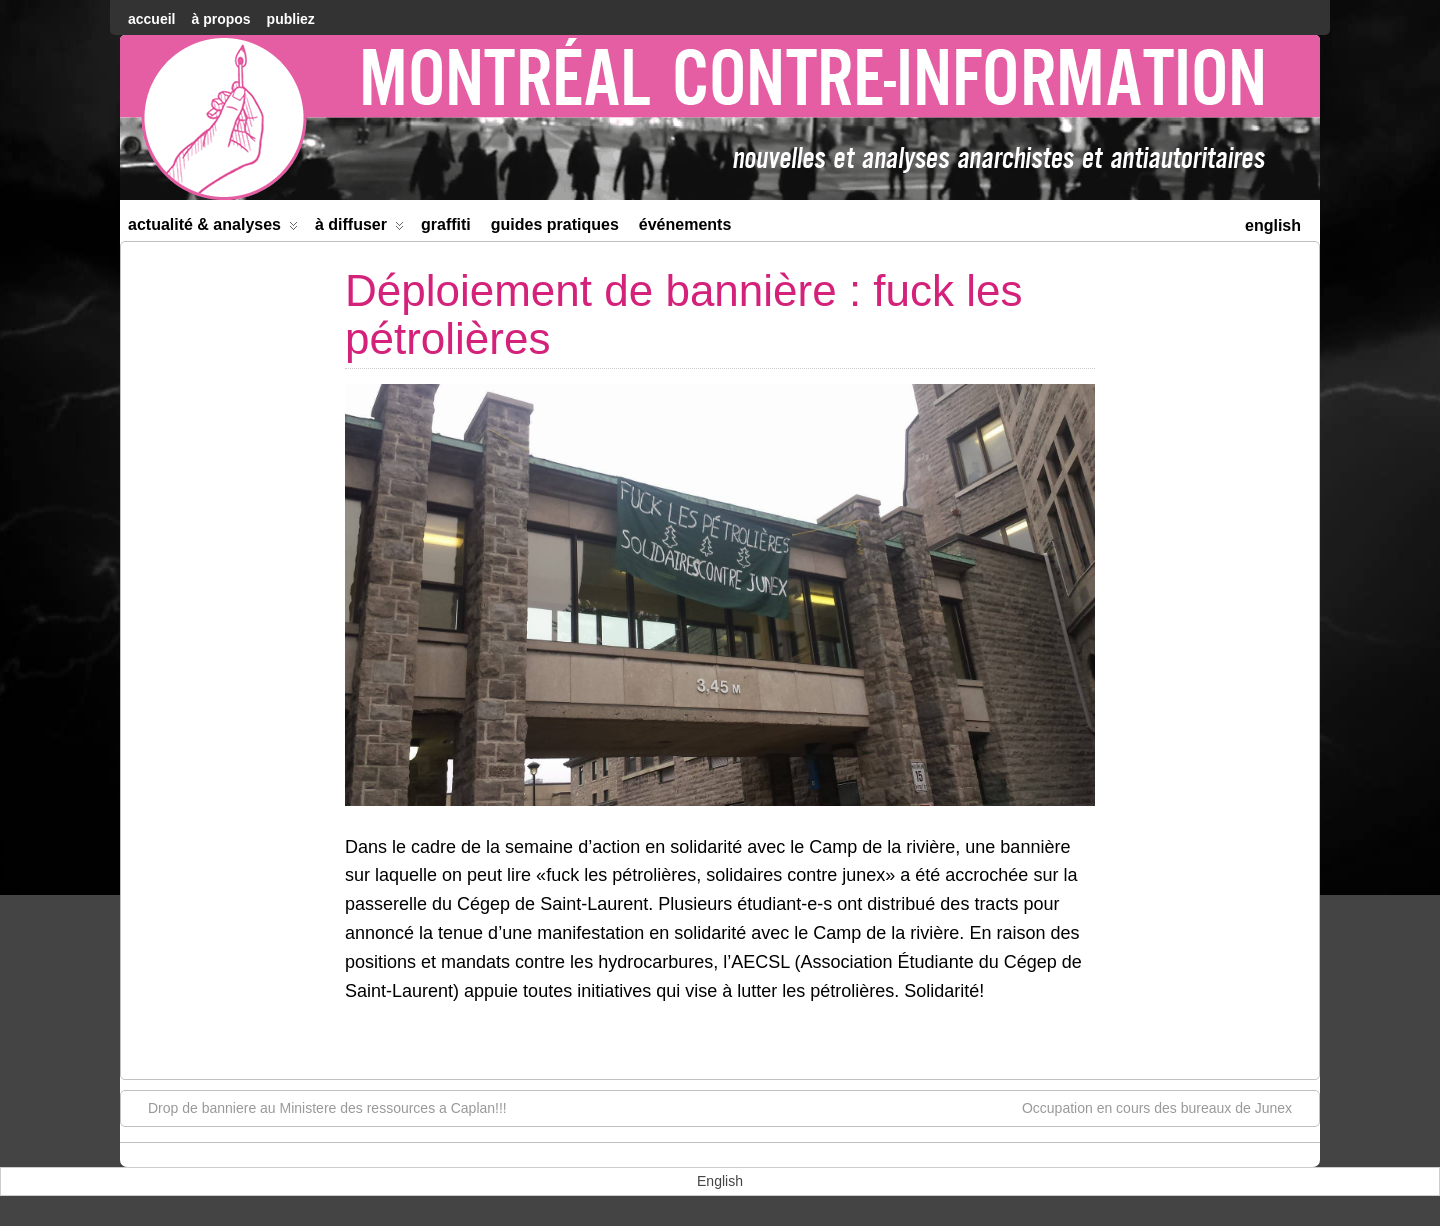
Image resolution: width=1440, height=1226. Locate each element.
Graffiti (446, 224)
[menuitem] (1273, 223)
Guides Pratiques (555, 224)
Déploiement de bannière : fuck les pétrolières (684, 314)
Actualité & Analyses (213, 228)
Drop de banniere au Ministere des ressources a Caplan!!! (317, 1107)
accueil (151, 19)
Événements (685, 224)
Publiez (291, 19)
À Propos (220, 19)
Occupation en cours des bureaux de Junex (1167, 1107)
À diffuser (359, 228)
